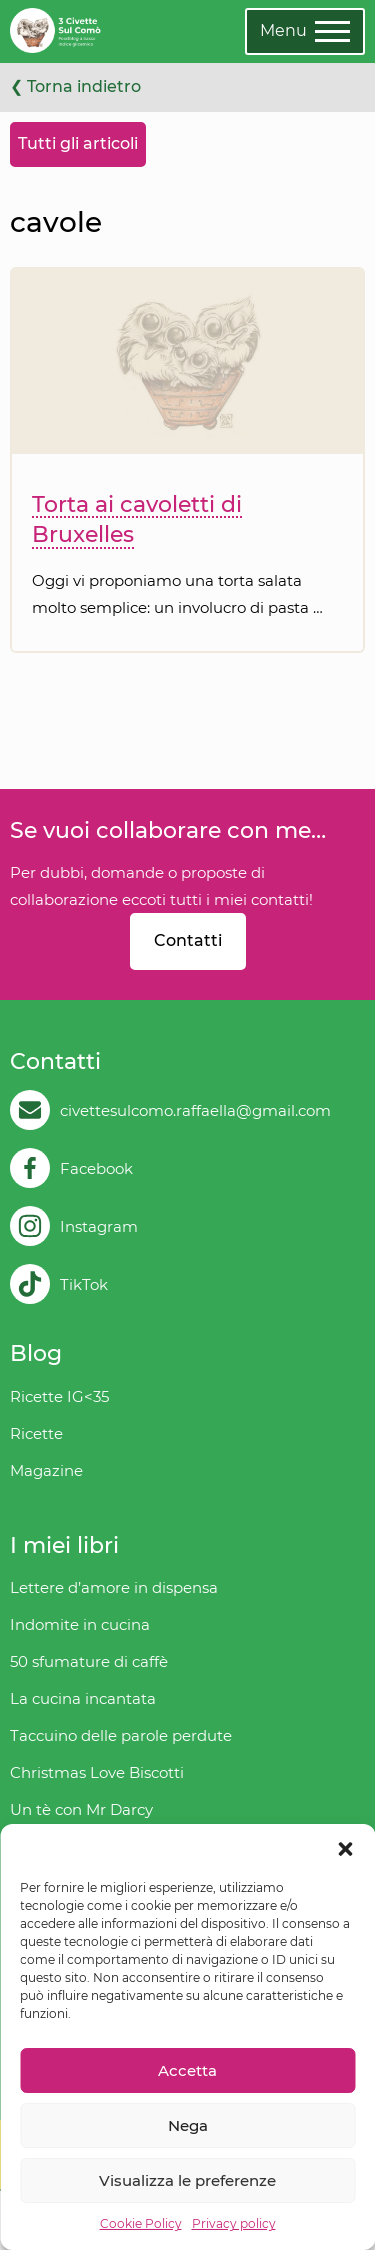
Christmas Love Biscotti (97, 1772)
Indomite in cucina (80, 1624)
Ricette (36, 1433)
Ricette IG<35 (59, 1396)
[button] (345, 1849)
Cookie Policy (141, 2223)
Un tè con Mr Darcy (81, 1809)
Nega (188, 2125)
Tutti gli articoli (78, 143)
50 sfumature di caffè (89, 1661)
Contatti (188, 940)
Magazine (46, 1470)
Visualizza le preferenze (187, 2180)
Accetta (187, 2070)
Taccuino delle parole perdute (121, 1735)
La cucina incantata (83, 1698)
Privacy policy (234, 2223)
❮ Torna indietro (75, 86)
